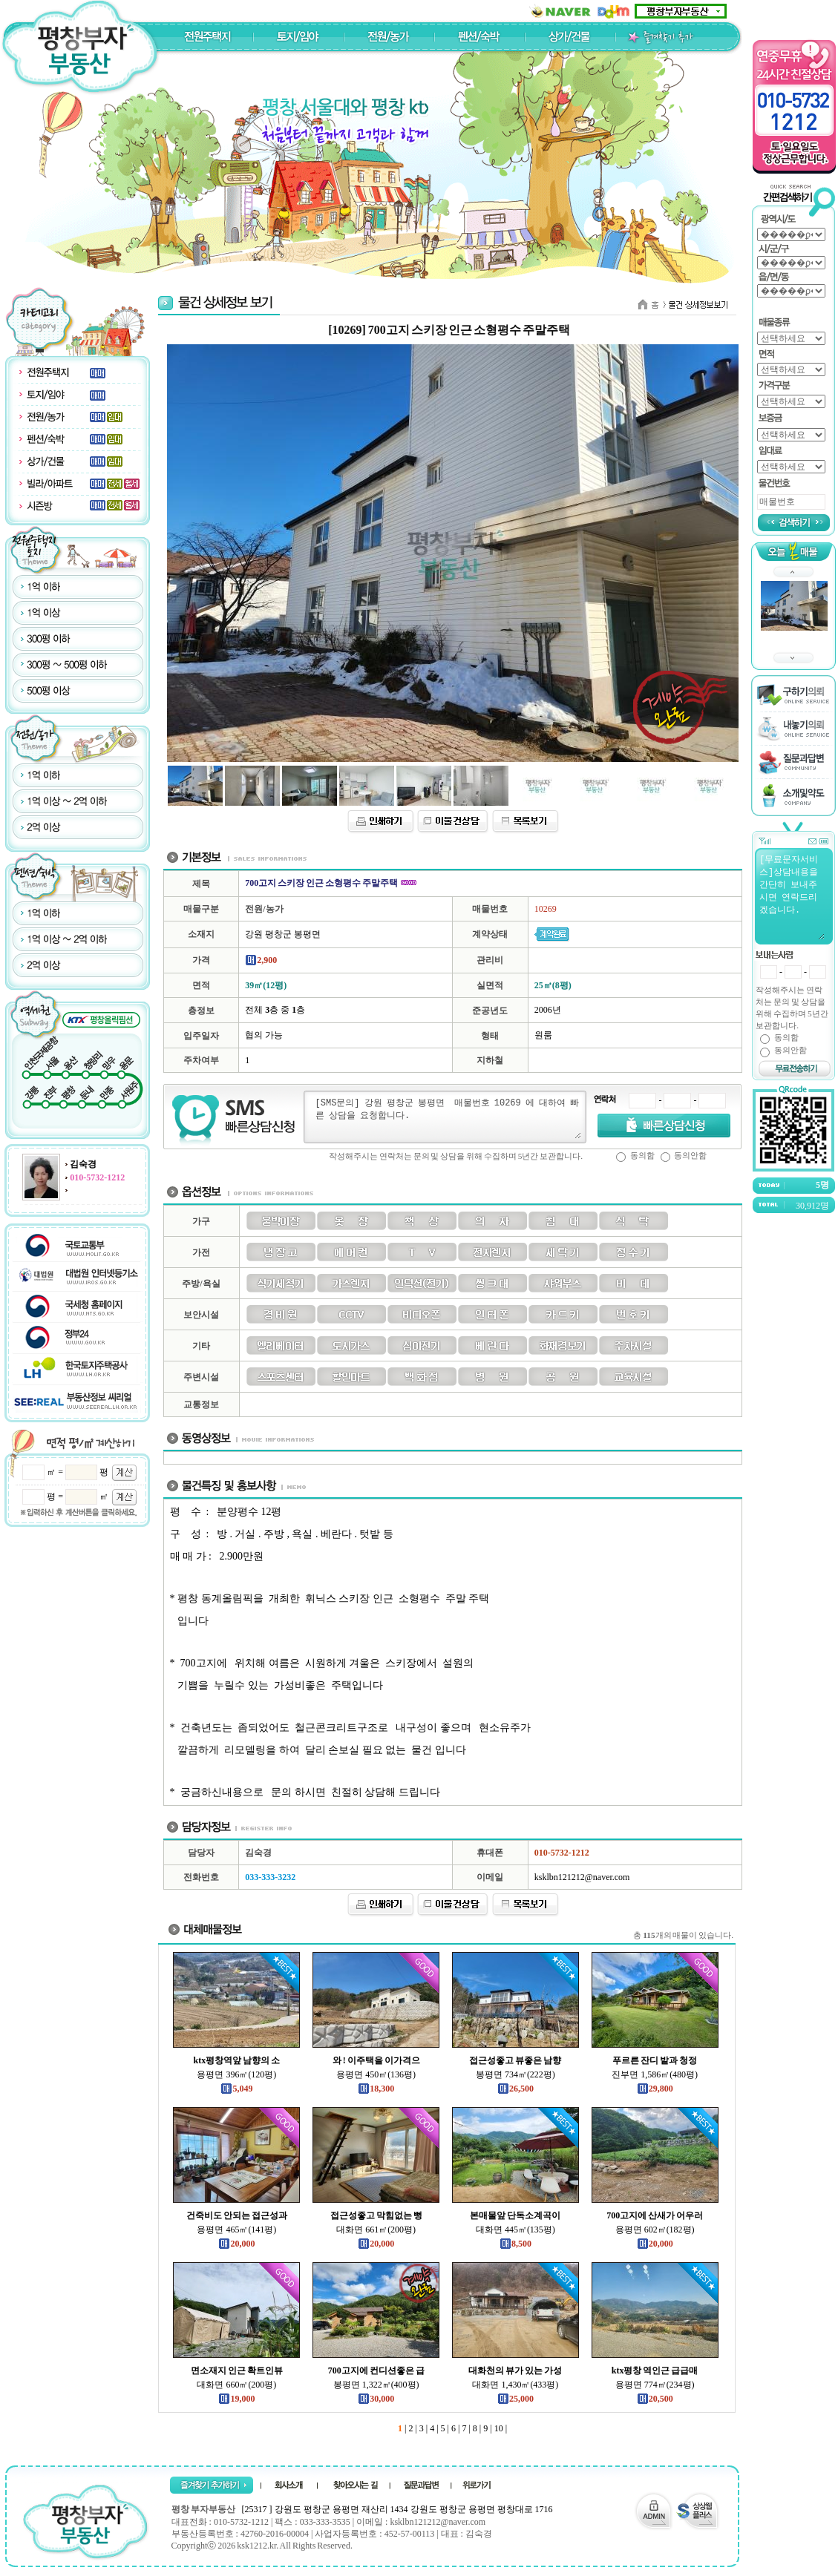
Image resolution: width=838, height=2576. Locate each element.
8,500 (515, 2243)
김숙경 (83, 1164)
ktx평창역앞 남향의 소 (237, 2060)
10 (497, 2428)
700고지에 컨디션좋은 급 (376, 2370)
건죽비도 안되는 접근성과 (236, 2215)
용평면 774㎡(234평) (655, 2384)
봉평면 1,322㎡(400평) (376, 2384)
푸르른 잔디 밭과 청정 (654, 2060)
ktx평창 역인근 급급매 (655, 2370)
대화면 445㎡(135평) (515, 2229)
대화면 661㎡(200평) (376, 2229)
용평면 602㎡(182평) (655, 2229)
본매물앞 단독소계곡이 (515, 2215)
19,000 (236, 2398)
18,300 (376, 2088)
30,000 (376, 2398)
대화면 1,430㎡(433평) (515, 2384)
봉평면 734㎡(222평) (515, 2074)
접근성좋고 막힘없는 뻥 (376, 2215)
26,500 (515, 2088)
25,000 (515, 2398)
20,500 (655, 2398)
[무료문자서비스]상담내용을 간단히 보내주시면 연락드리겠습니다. (791, 896)
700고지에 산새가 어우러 (654, 2215)
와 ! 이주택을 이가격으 (376, 2060)
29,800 (655, 2088)
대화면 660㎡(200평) (236, 2384)
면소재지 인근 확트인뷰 (237, 2370)
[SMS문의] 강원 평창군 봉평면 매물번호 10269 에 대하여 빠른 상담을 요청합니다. (447, 1117)
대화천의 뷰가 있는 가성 (515, 2370)
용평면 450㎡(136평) (376, 2074)
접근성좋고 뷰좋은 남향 (515, 2060)
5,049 (236, 2088)
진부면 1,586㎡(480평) (655, 2074)
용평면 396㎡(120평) (236, 2074)
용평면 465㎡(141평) (236, 2229)
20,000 (236, 2243)
